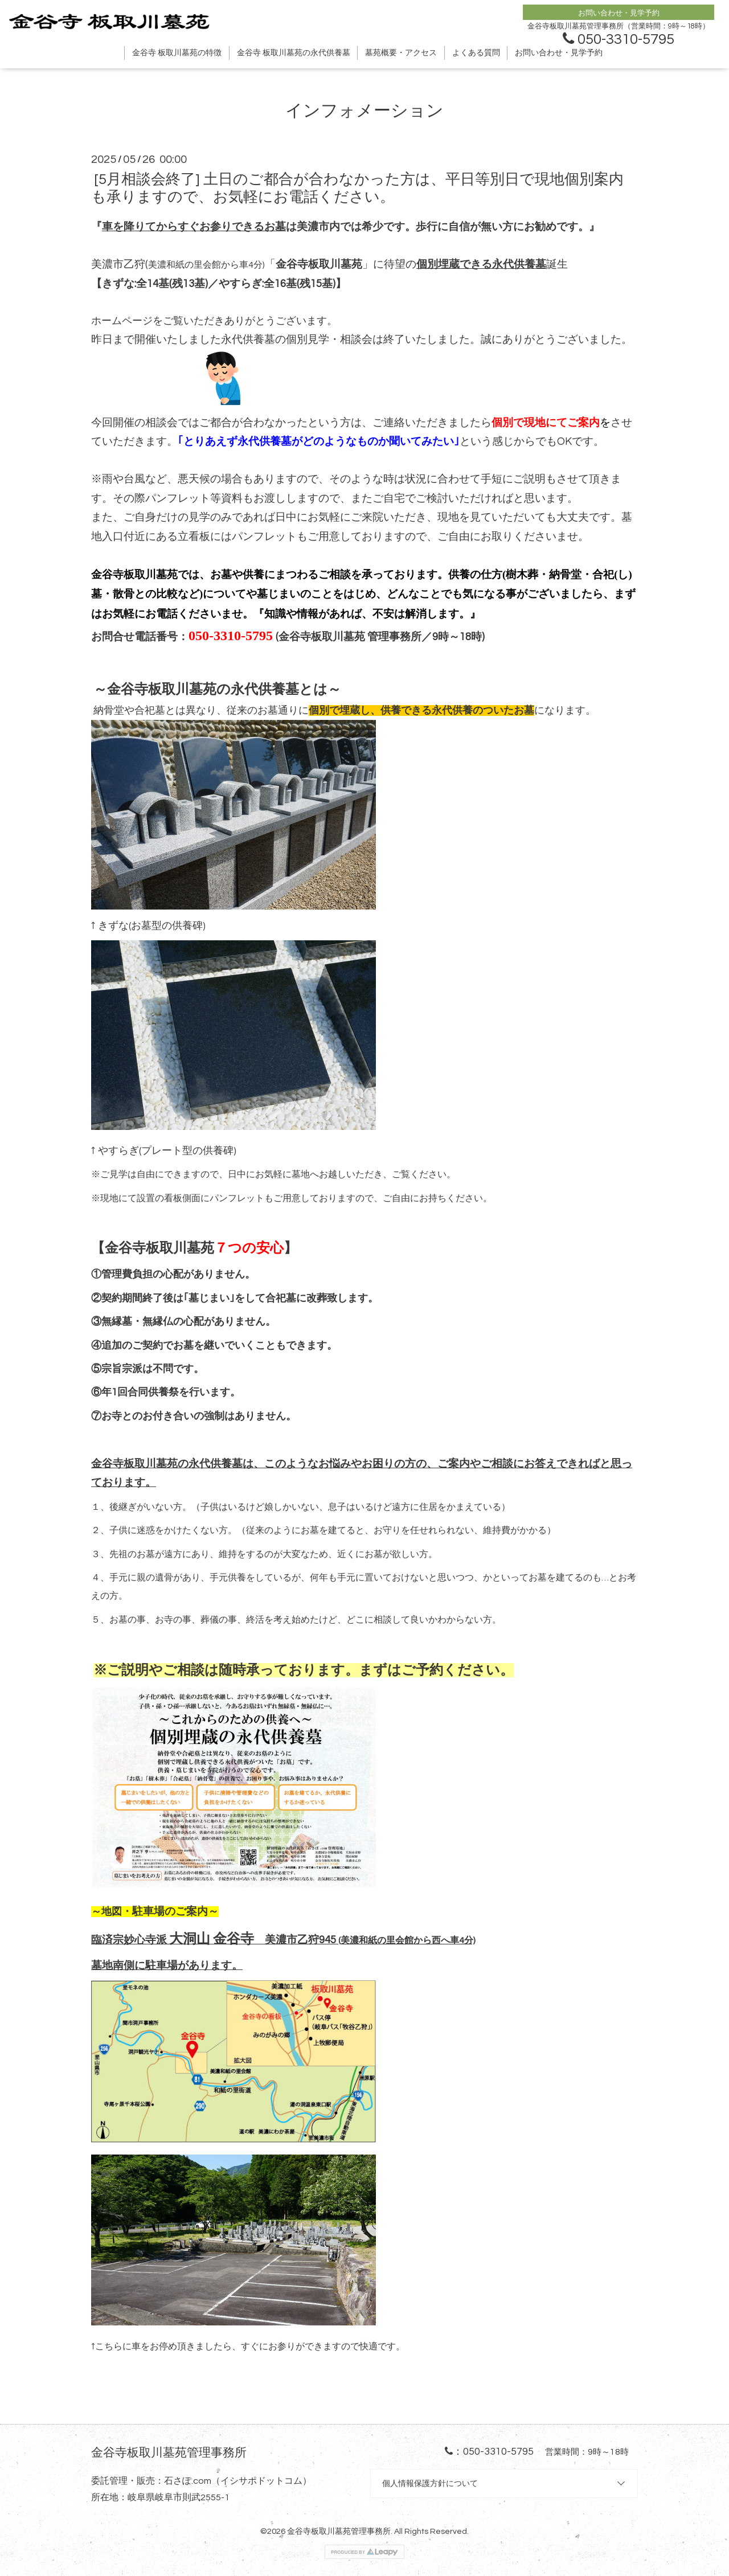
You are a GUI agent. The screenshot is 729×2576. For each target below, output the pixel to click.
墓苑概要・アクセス (401, 53)
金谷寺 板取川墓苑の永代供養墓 (293, 53)
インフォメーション (364, 111)
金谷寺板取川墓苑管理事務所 (339, 2531)
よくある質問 (476, 53)
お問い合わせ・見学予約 (559, 53)
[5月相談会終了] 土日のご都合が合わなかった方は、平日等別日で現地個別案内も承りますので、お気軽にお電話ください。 (357, 188)
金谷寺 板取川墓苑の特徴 (177, 53)
